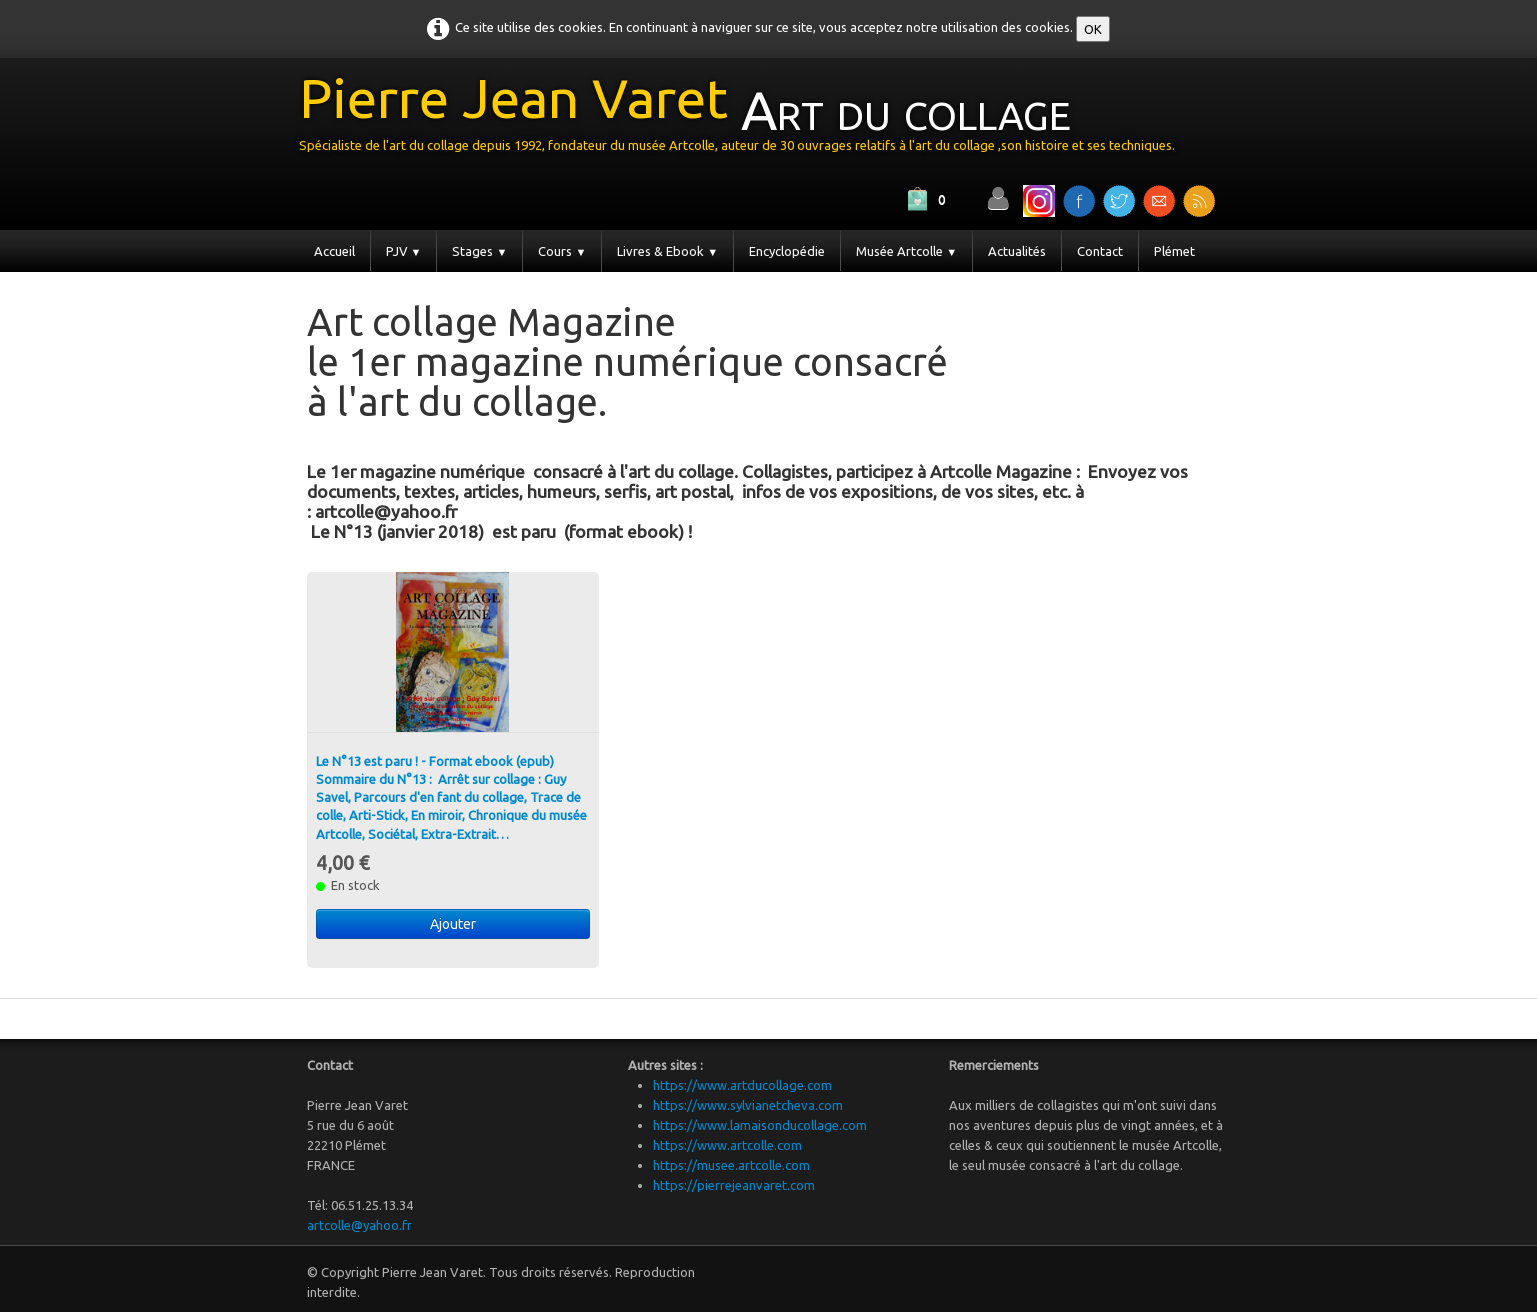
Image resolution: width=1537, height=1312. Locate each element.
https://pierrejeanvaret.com (734, 1185)
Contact (1100, 251)
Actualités (1017, 251)
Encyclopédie (787, 251)
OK (1093, 29)
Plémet (1174, 251)
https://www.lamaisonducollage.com (760, 1125)
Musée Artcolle (906, 251)
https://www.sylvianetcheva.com (748, 1105)
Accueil (334, 251)
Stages (479, 251)
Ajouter (453, 924)
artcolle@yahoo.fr (359, 1225)
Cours (562, 251)
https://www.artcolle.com (727, 1145)
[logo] (744, 118)
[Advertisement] (541, 450)
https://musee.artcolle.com (731, 1165)
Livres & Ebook (667, 251)
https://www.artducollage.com (742, 1085)
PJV (404, 251)
